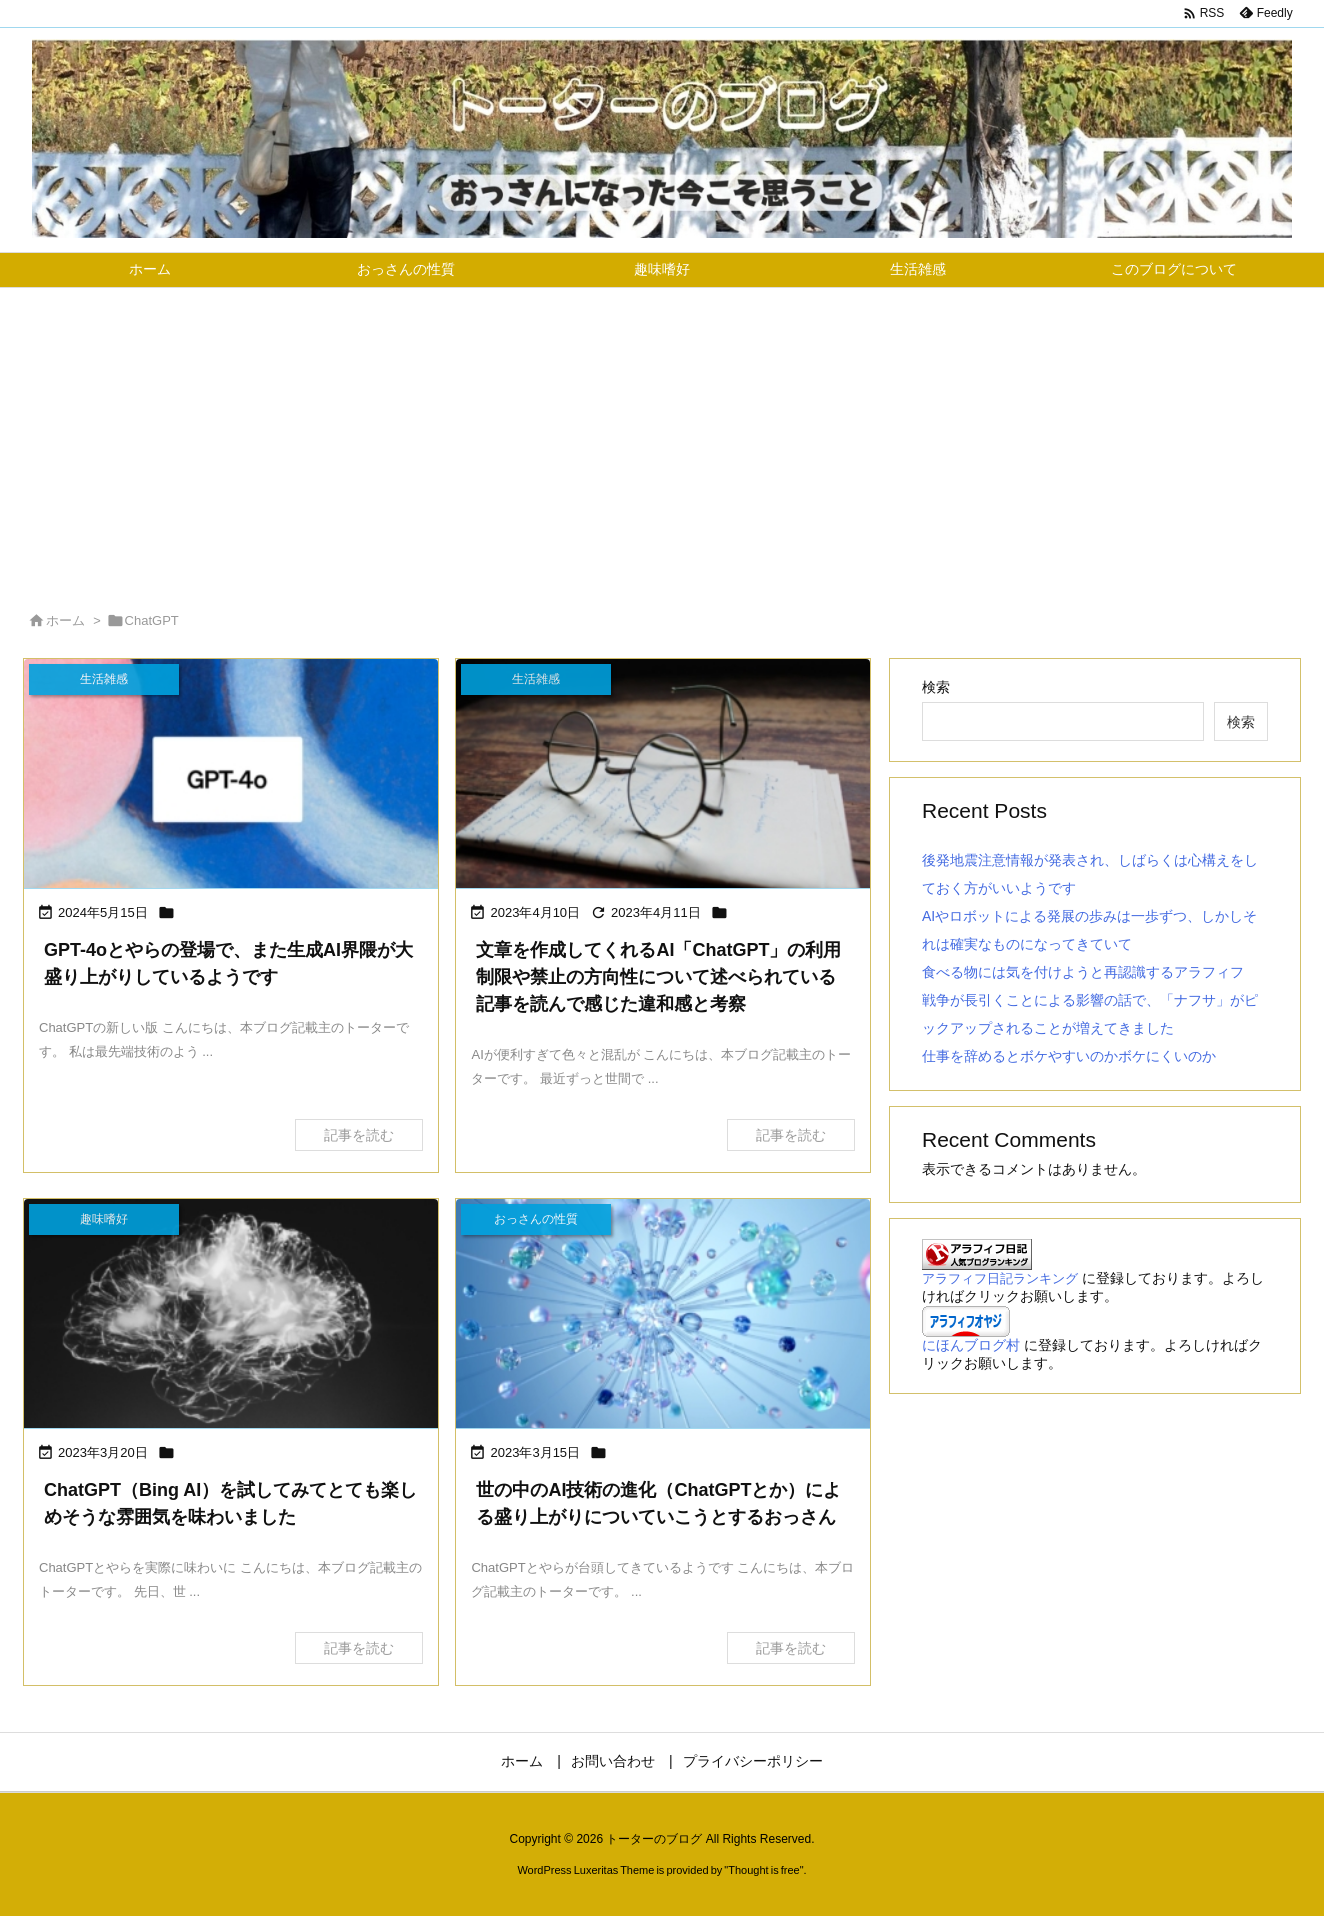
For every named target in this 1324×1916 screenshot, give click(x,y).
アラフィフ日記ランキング (1000, 1279)
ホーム (65, 620)
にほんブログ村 (971, 1345)
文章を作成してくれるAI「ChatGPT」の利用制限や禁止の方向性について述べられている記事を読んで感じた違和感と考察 (658, 977)
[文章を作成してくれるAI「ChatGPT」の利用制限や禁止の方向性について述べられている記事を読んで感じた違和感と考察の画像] (663, 775)
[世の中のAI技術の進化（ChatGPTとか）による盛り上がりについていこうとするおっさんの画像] (663, 1315)
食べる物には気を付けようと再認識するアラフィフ (1083, 972)
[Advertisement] (662, 438)
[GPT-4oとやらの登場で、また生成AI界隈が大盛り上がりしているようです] (231, 775)
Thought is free (763, 1870)
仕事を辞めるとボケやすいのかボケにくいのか (1069, 1056)
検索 (936, 687)
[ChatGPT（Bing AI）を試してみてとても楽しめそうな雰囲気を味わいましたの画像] (231, 1315)
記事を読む (359, 1135)
